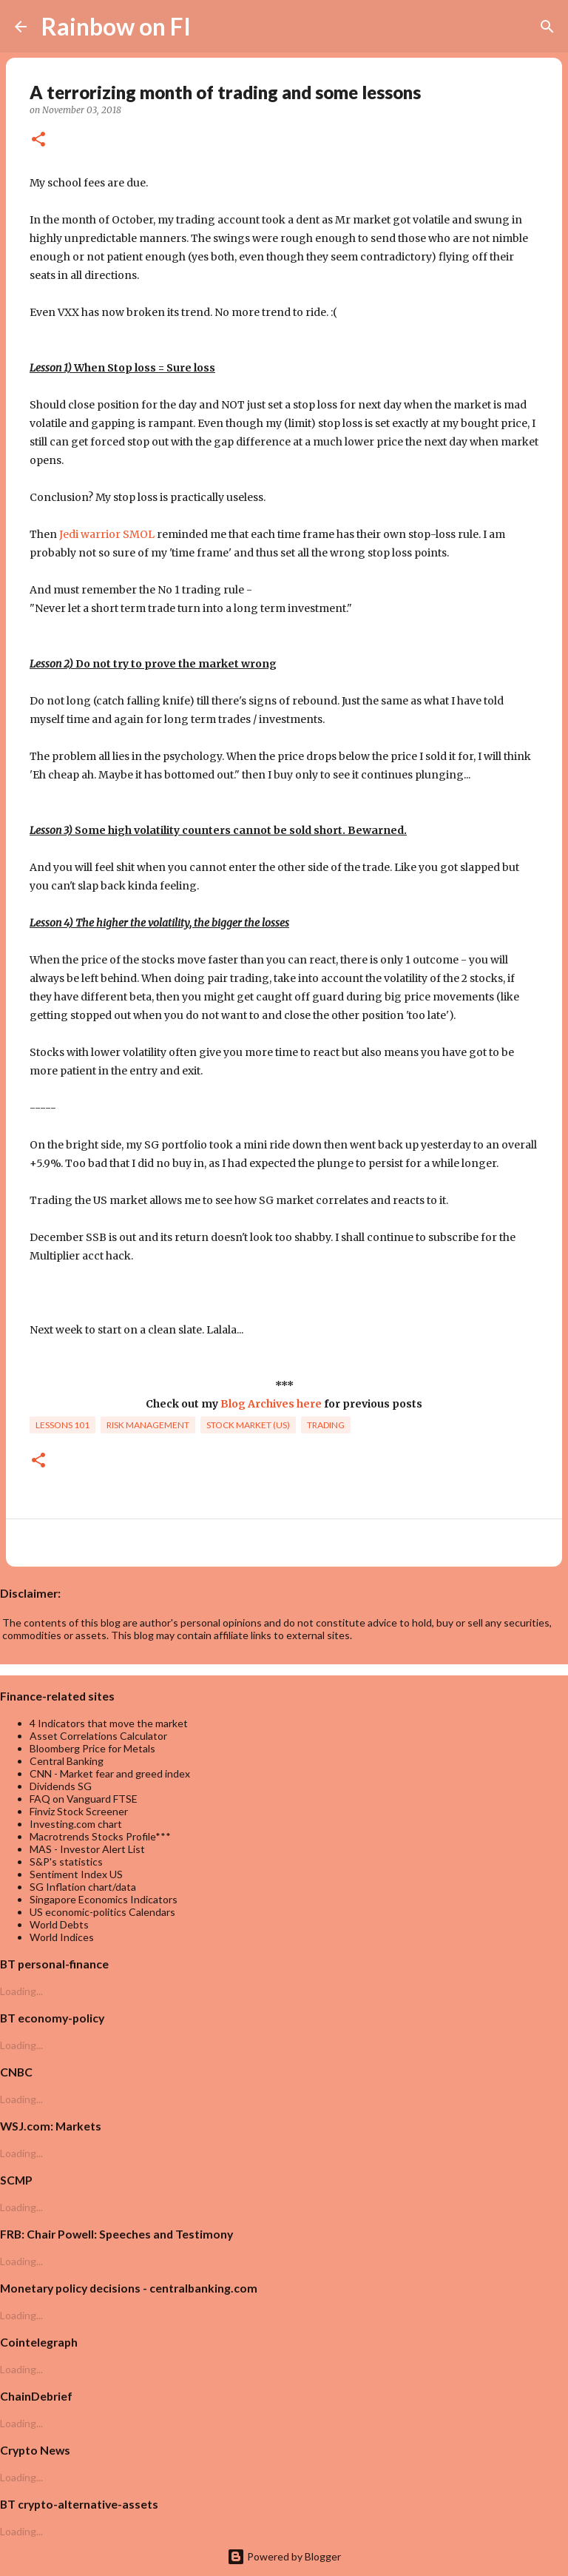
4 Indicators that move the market (109, 1723)
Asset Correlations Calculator (98, 1735)
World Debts (59, 1924)
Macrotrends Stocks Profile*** (100, 1836)
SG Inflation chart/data (83, 1886)
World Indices (62, 1937)
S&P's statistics (66, 1861)
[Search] (211, 26)
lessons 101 (62, 1424)
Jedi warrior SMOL (107, 534)
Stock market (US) (248, 1424)
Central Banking (67, 1761)
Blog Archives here (271, 1403)
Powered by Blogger (284, 2556)
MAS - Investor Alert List (87, 1849)
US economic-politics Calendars (102, 1912)
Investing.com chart (76, 1823)
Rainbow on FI (116, 26)
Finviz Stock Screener (79, 1811)
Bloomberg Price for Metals (92, 1748)
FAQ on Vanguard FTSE (84, 1798)
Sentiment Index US (76, 1874)
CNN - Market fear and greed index (110, 1773)
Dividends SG (61, 1786)
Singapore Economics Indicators (104, 1899)
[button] (38, 140)
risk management (147, 1424)
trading (326, 1424)
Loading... (21, 1991)
